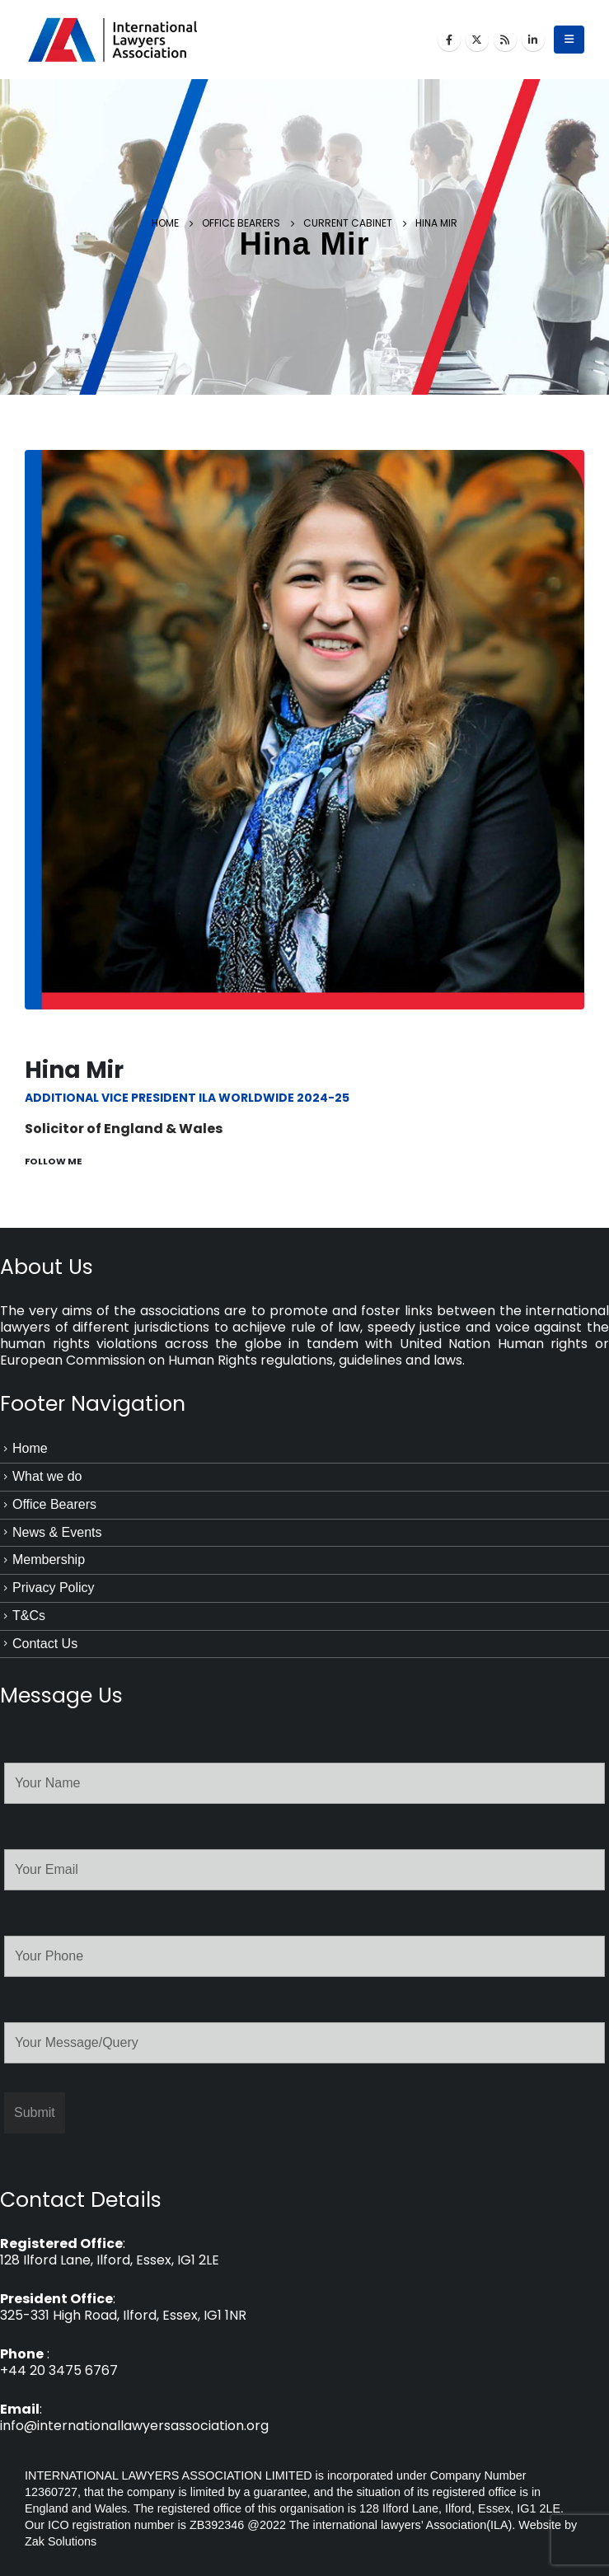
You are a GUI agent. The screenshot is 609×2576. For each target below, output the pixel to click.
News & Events (56, 1532)
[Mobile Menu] (569, 40)
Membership (48, 1560)
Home (30, 1448)
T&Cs (28, 1616)
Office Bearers (54, 1504)
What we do (47, 1476)
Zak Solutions (60, 2541)
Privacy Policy (53, 1588)
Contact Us (44, 1644)
